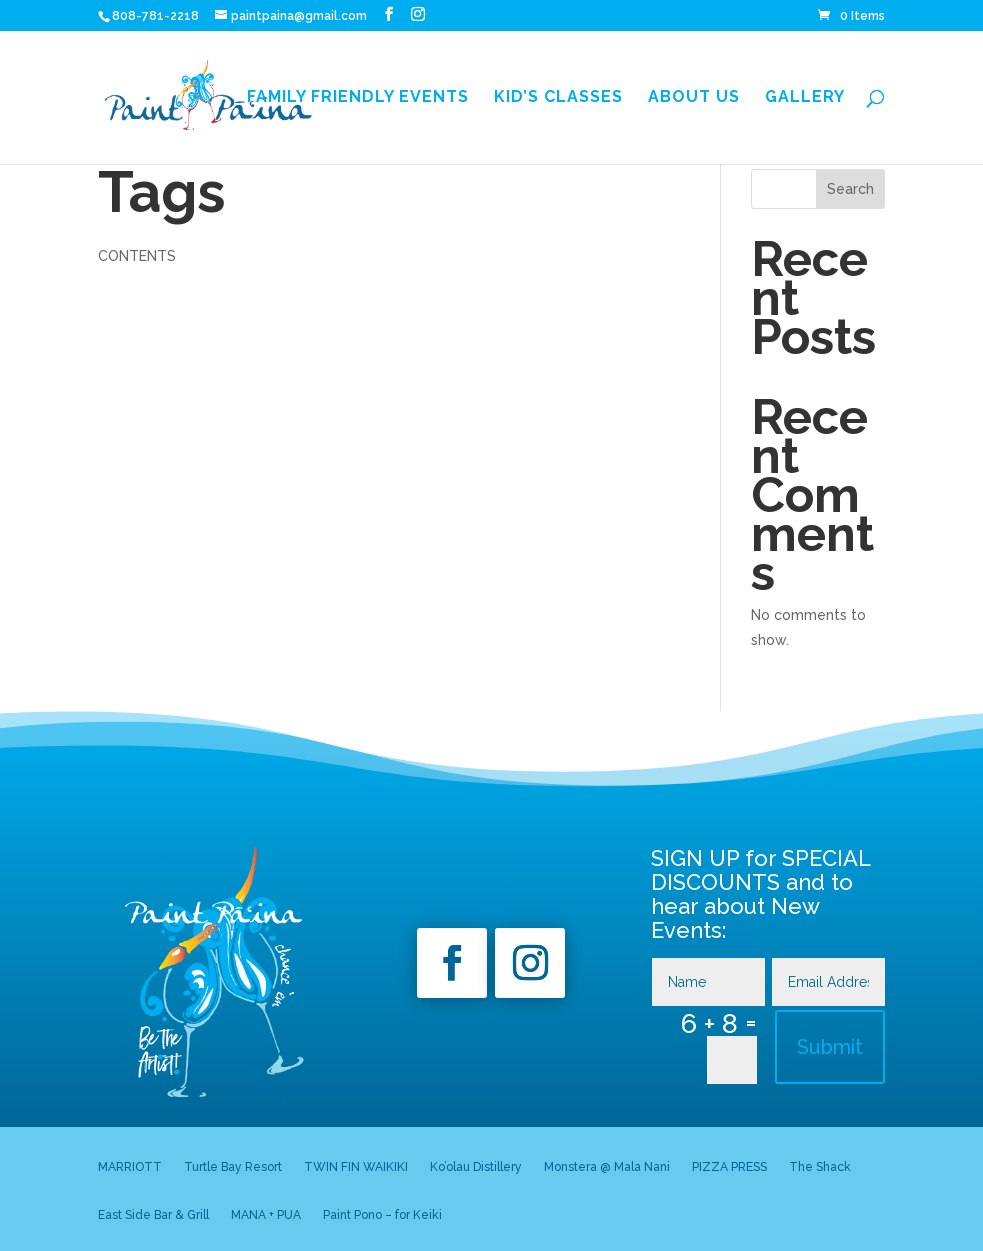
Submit (830, 1047)
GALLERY (805, 98)
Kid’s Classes (558, 98)
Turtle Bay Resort (233, 1167)
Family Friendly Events (358, 98)
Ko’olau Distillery (476, 1167)
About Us (694, 98)
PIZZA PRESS (729, 1167)
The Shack (820, 1167)
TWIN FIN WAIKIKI (356, 1167)
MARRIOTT (130, 1167)
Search (850, 189)
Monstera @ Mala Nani (607, 1167)
